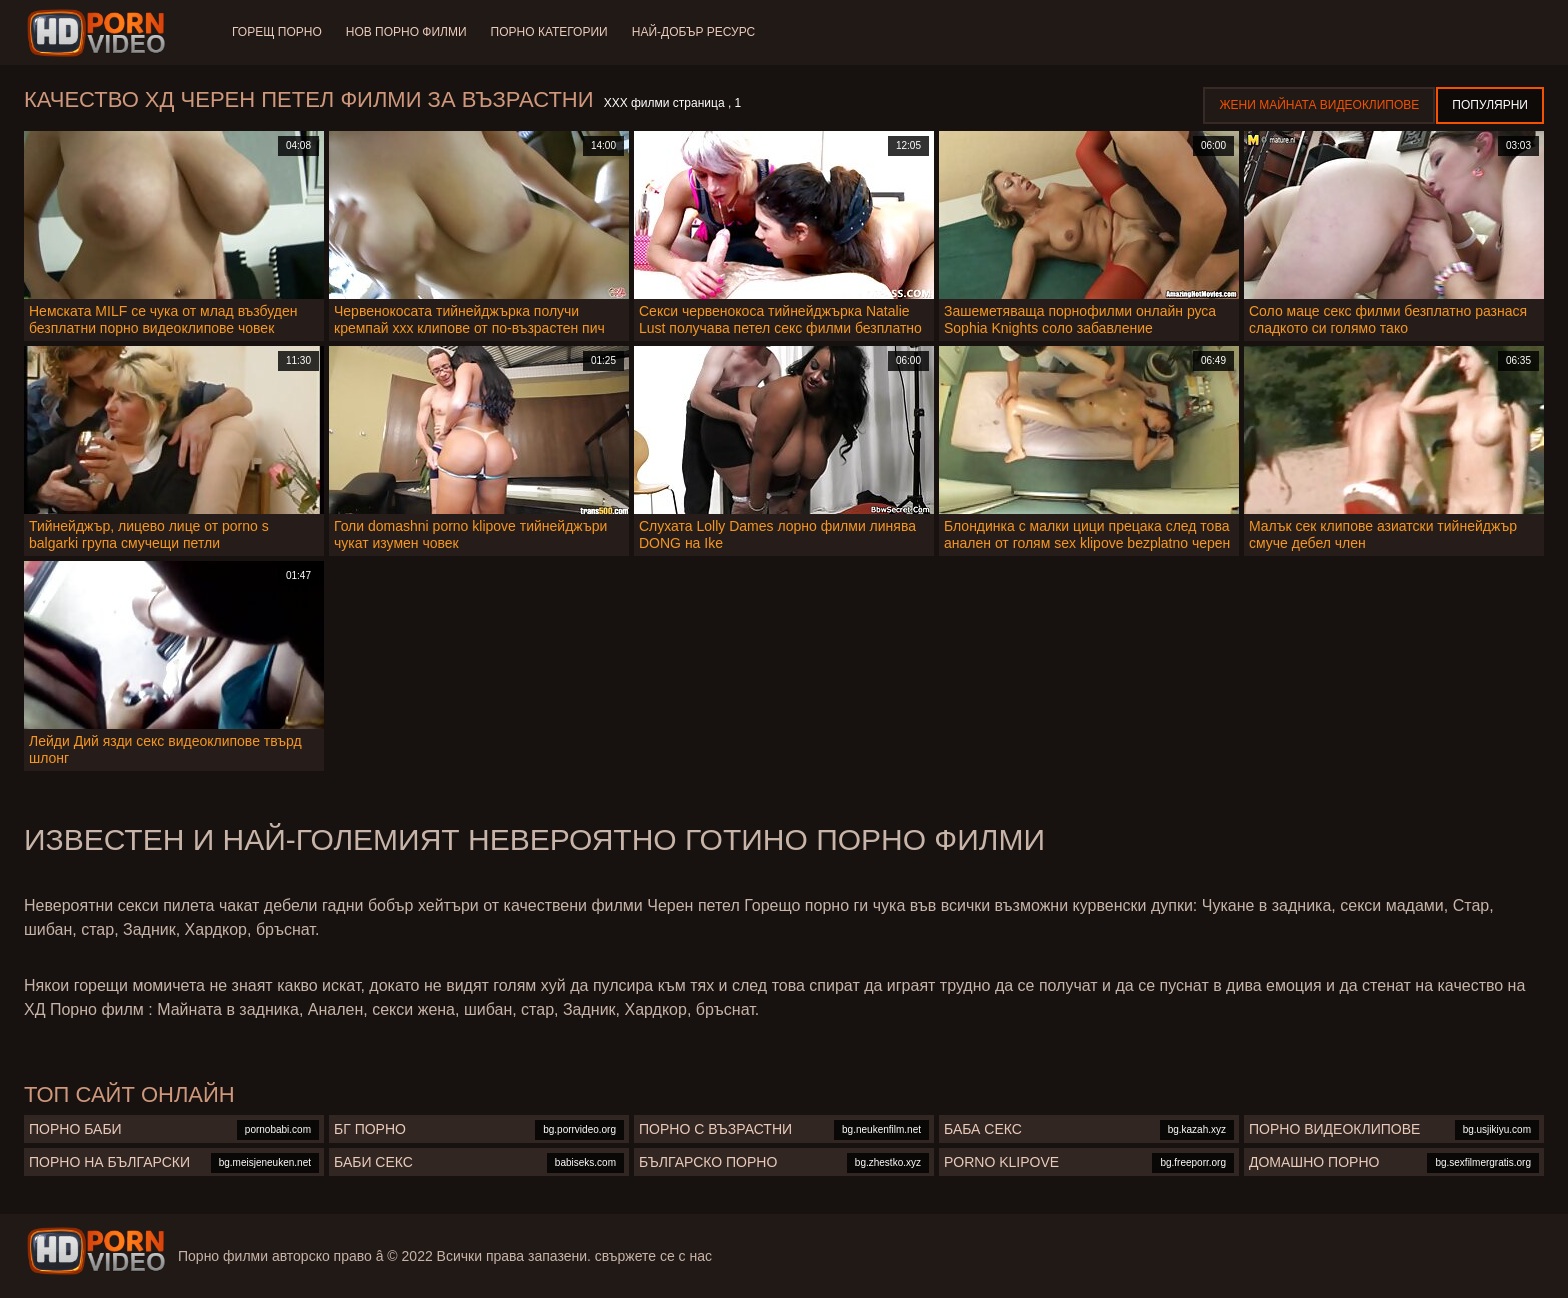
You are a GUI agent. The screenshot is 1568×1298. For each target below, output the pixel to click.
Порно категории (549, 32)
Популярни (1490, 105)
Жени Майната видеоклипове (1319, 105)
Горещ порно (277, 32)
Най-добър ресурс (694, 32)
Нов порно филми (406, 32)
